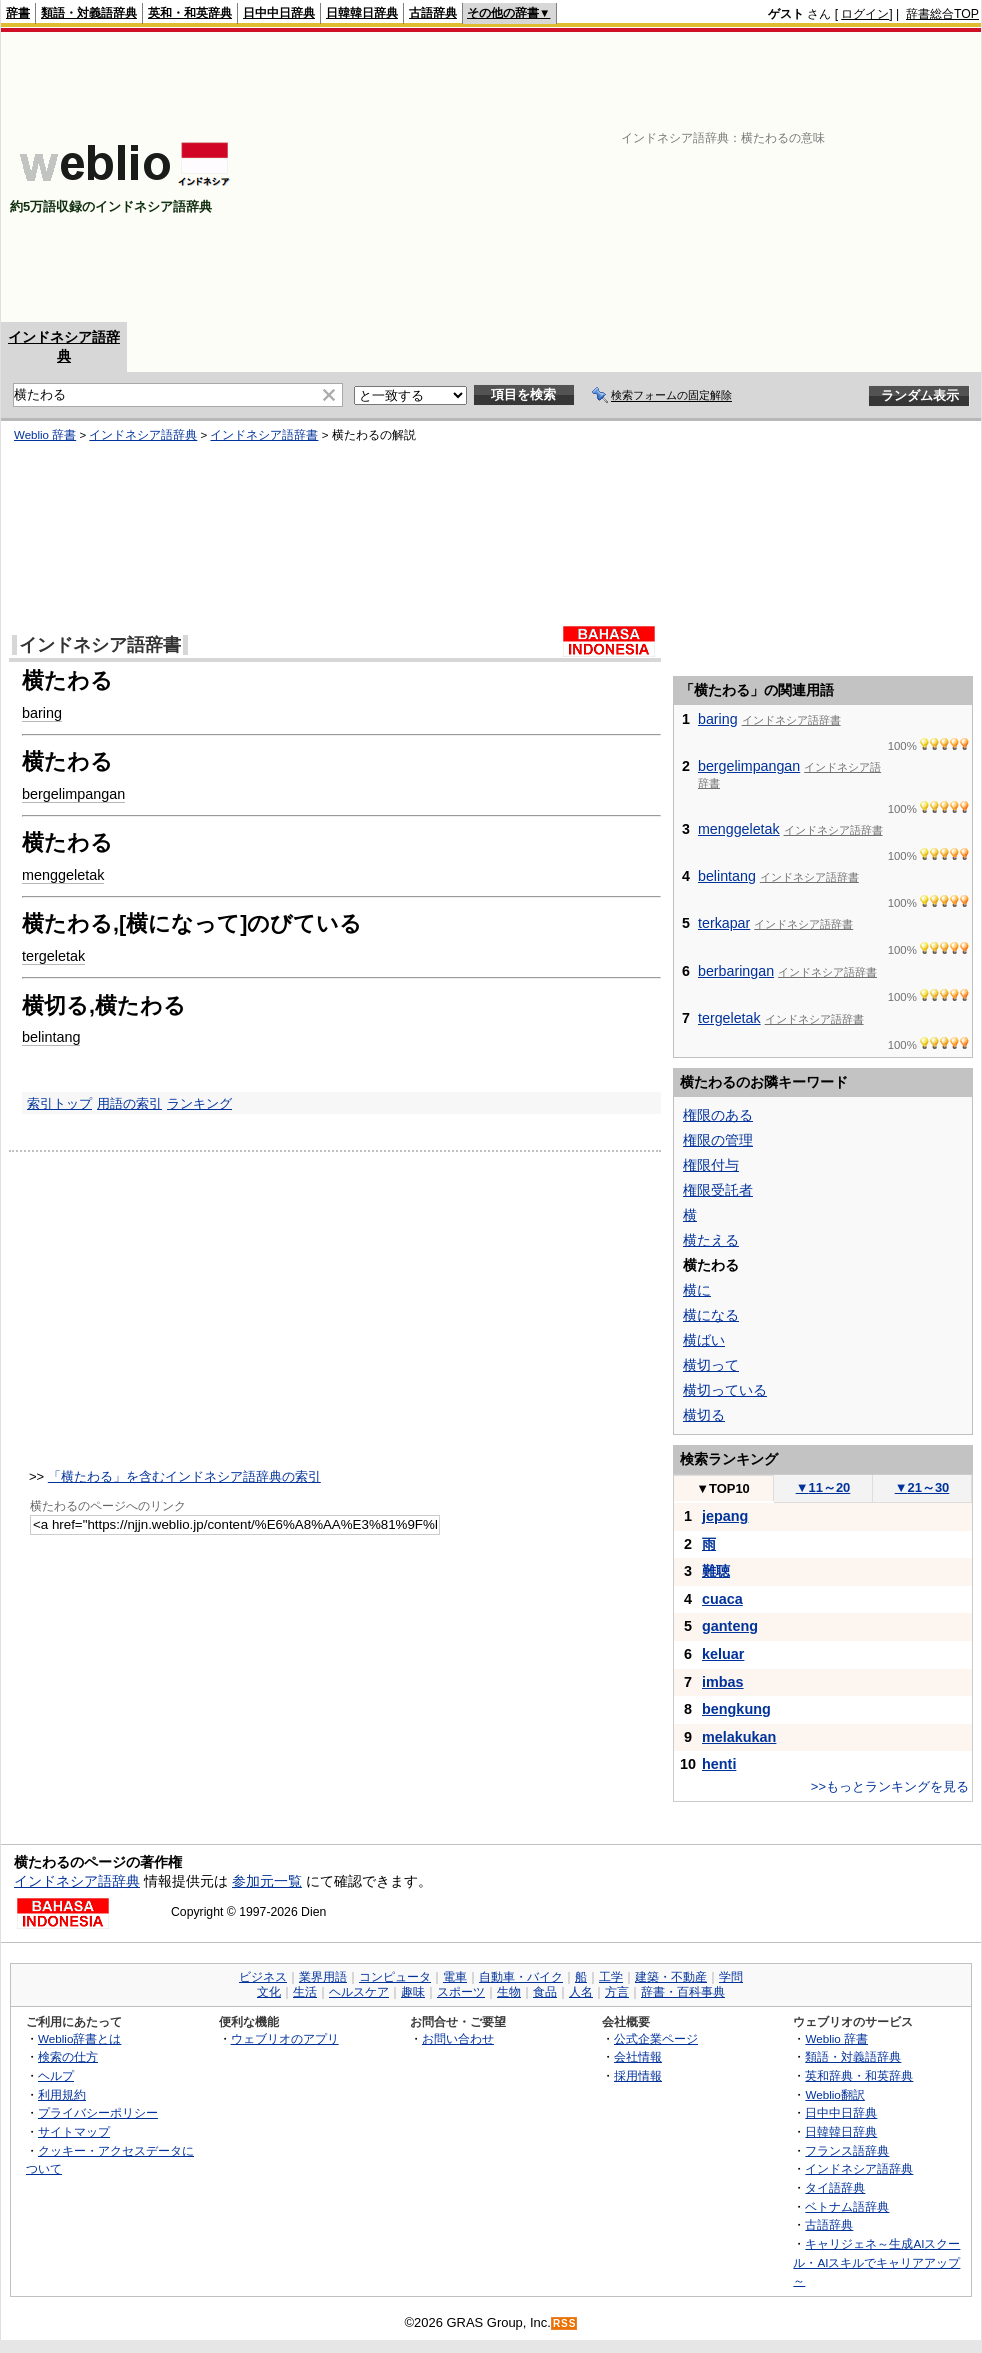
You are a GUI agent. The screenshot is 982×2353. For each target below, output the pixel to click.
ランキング (199, 1103)
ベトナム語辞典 (847, 2206)
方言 (617, 1992)
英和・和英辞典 (190, 13)
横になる (711, 1315)
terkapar (724, 923)
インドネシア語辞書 (264, 435)
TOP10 (723, 1488)
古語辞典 (433, 13)
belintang (51, 1037)
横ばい (704, 1340)
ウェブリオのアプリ (285, 2038)
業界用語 (323, 1977)
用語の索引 (129, 1103)
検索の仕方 (68, 2056)
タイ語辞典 (835, 2187)
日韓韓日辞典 (362, 13)
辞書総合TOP (942, 14)
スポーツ (461, 1992)
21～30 (922, 1487)
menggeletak (63, 875)
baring (42, 713)
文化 (269, 1992)
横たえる (711, 1240)
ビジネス (263, 1977)
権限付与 (711, 1165)
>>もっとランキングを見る (890, 1786)
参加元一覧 (267, 1881)
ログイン (865, 14)
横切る (704, 1415)
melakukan (739, 1737)
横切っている (725, 1390)
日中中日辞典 (279, 13)
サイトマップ (74, 2131)
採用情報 (638, 2075)
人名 (581, 1992)
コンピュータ (395, 1977)
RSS (565, 2323)
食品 (545, 1992)
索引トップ (59, 1103)
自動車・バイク (521, 1977)
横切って (711, 1365)
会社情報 (638, 2056)
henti (719, 1764)
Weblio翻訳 (834, 2094)
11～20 (823, 1487)
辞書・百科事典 (683, 1992)
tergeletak (53, 956)
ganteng (730, 1626)
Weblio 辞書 (45, 435)
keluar (723, 1654)
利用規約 (62, 2094)
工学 (611, 1977)
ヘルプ (56, 2075)
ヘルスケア (359, 1992)
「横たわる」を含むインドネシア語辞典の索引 (184, 1476)
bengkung (736, 1709)
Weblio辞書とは (79, 2038)
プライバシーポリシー (98, 2112)
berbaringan (736, 971)
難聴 (716, 1571)
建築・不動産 (671, 1977)
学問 (731, 1977)
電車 (455, 1977)
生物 (509, 1992)
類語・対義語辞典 (89, 13)
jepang (725, 1516)
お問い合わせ (458, 2038)
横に (697, 1290)
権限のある (718, 1115)
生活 (305, 1992)
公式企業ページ (656, 2038)
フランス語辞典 (847, 2150)
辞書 (18, 13)
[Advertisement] (798, 177)
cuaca (722, 1599)
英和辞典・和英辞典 (859, 2075)
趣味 (413, 1992)
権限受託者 (718, 1190)
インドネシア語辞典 (143, 435)
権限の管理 (718, 1140)
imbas (723, 1682)
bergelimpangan (73, 794)
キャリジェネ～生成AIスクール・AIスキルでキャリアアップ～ (876, 2262)
